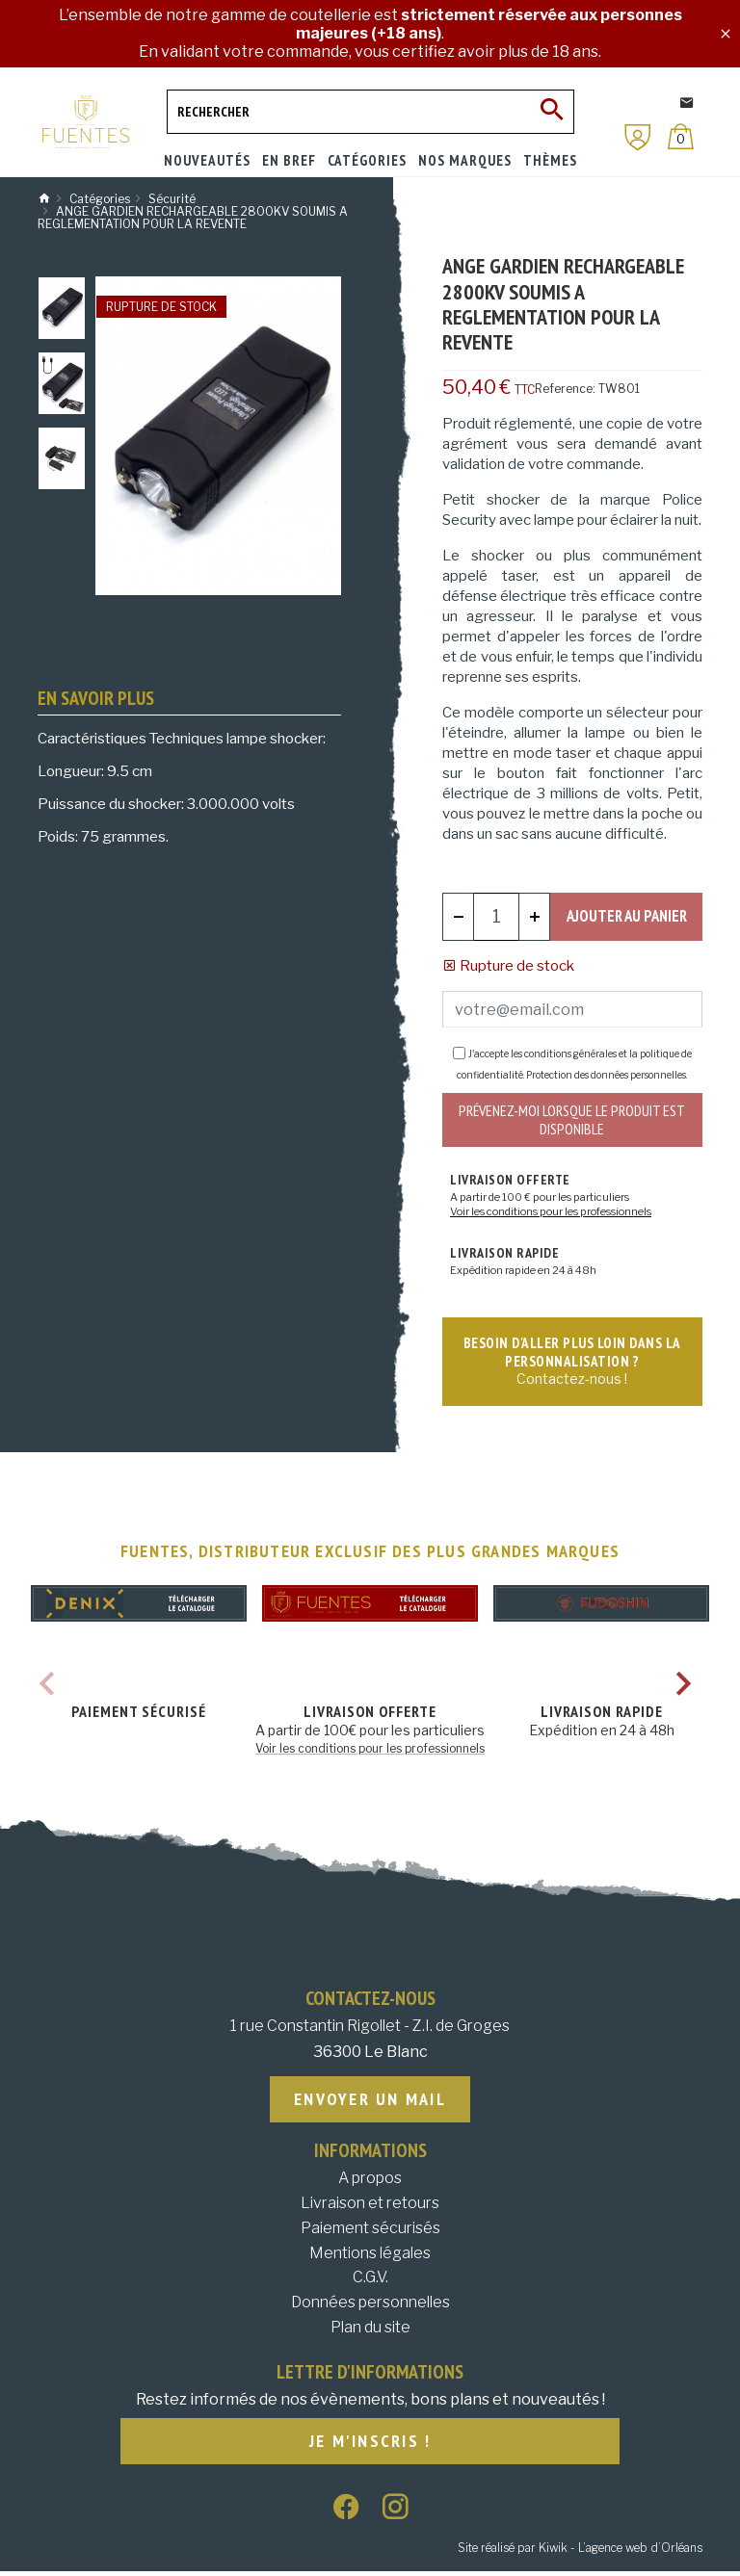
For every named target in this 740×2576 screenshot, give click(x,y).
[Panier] (681, 136)
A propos (370, 2182)
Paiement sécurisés (370, 2232)
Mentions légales (370, 2257)
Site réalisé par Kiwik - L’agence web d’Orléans (580, 2552)
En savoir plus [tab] (96, 698)
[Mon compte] (637, 137)
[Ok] (552, 111)
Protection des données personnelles (606, 1074)
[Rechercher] (370, 112)
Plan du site (370, 2331)
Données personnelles (370, 2306)
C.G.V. (370, 2282)
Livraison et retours (370, 2207)
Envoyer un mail (370, 2103)
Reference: (565, 388)
